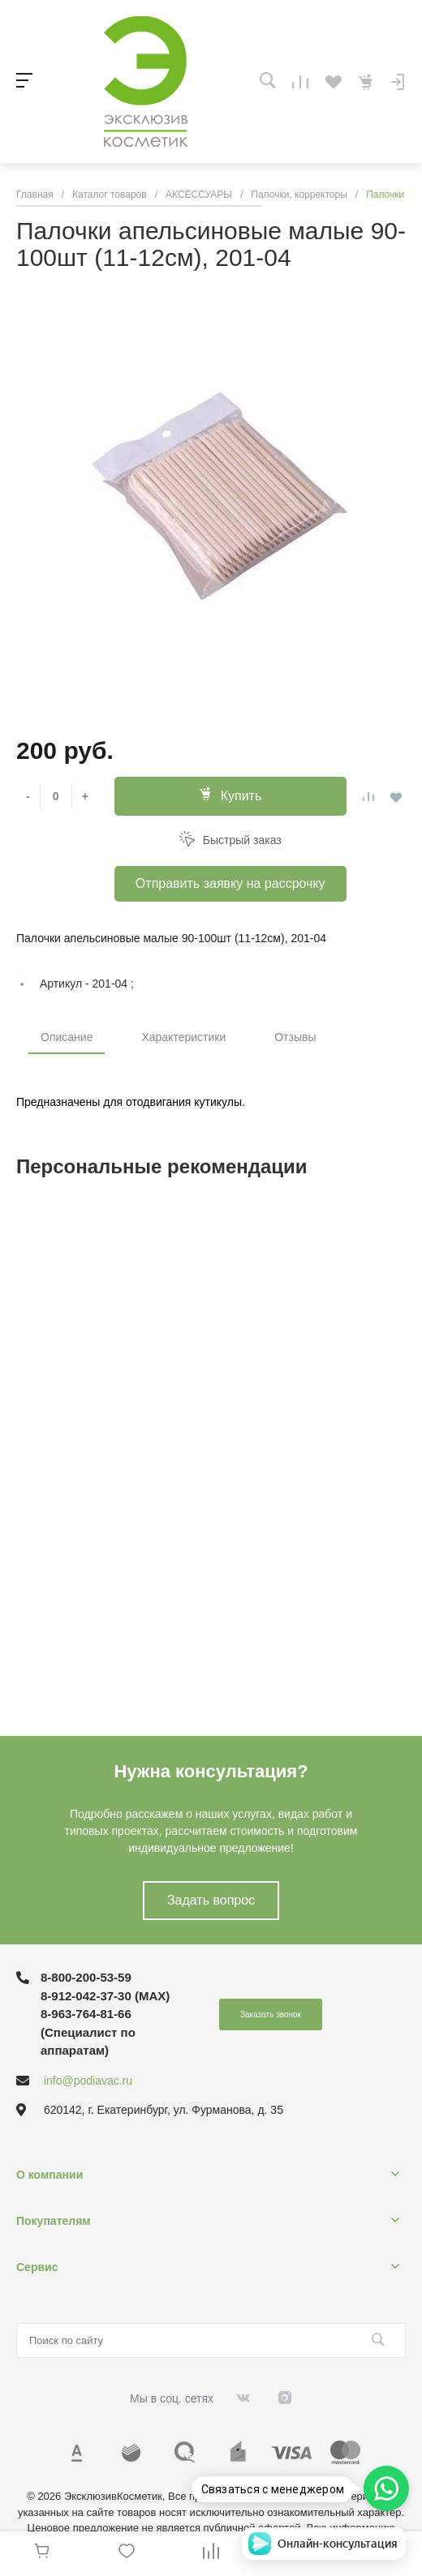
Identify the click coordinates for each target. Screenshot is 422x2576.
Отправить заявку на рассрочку (230, 883)
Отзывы (295, 1037)
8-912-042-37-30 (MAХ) (105, 1996)
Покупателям (53, 2220)
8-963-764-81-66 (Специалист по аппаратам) (88, 2032)
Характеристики (183, 1037)
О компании (49, 2174)
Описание (67, 1037)
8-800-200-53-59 (86, 1977)
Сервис (37, 2267)
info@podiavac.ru (88, 2080)
